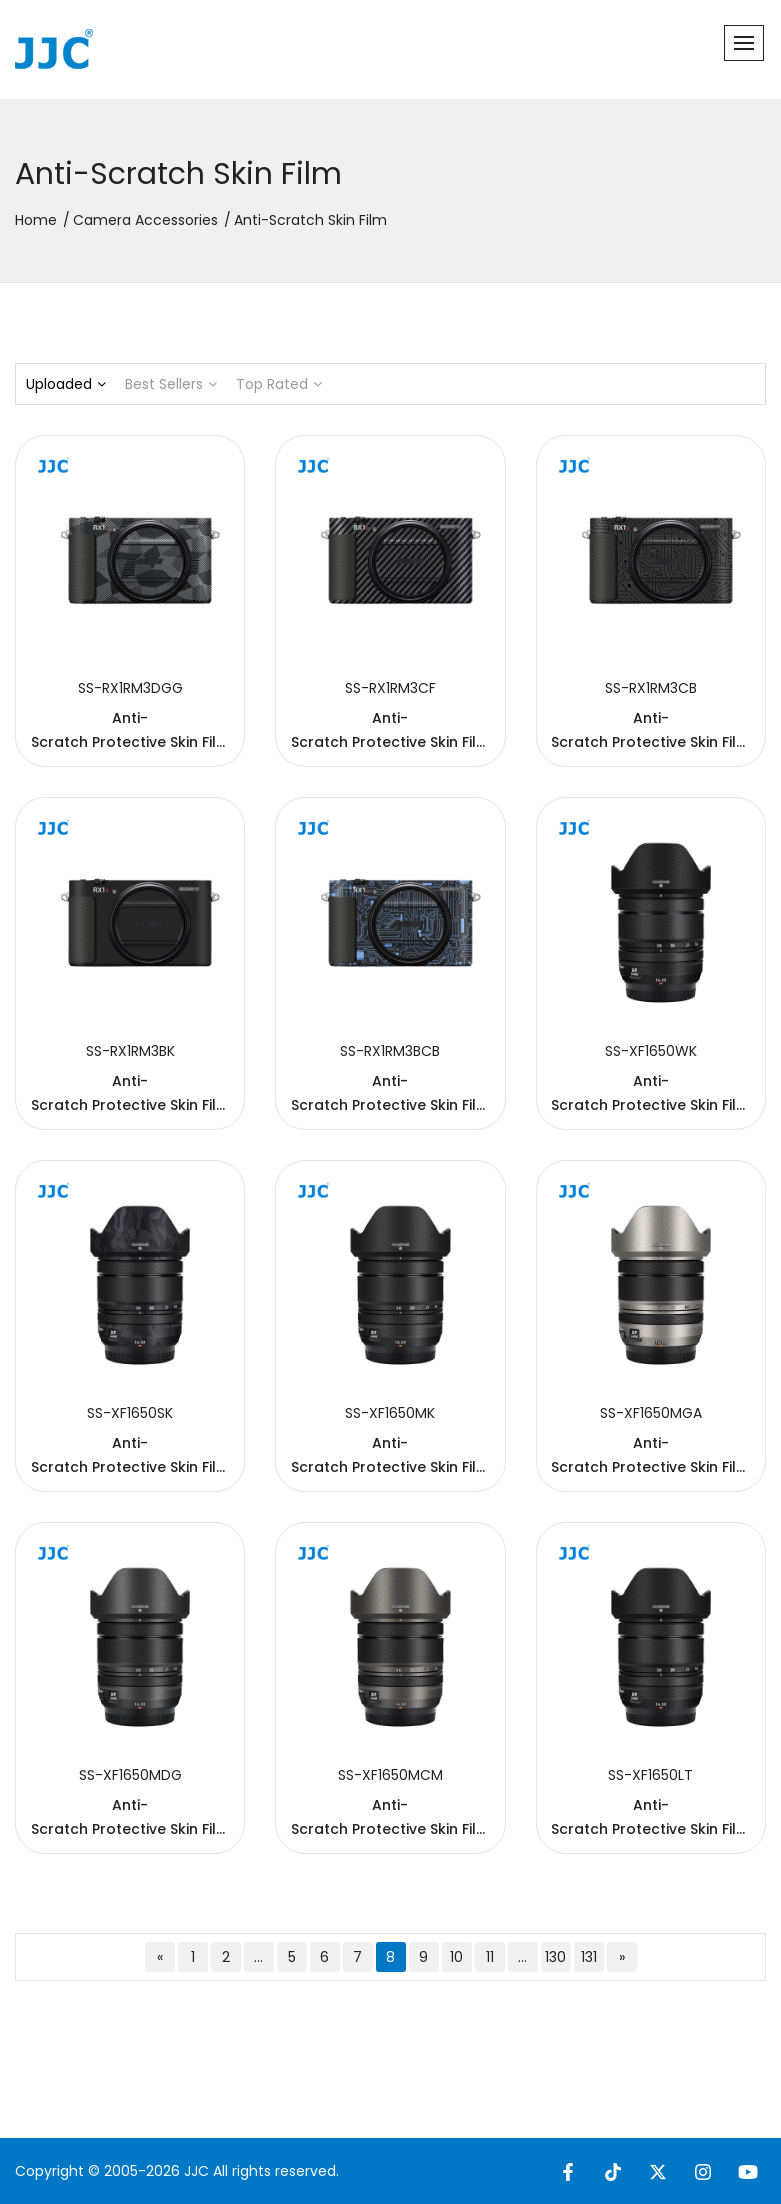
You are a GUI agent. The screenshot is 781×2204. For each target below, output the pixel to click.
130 (555, 1957)
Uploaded (66, 384)
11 (490, 1957)
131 (589, 1957)
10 (456, 1957)
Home (36, 220)
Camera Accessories (145, 220)
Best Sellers (171, 384)
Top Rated (279, 384)
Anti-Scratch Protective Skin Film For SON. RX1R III (130, 742)
